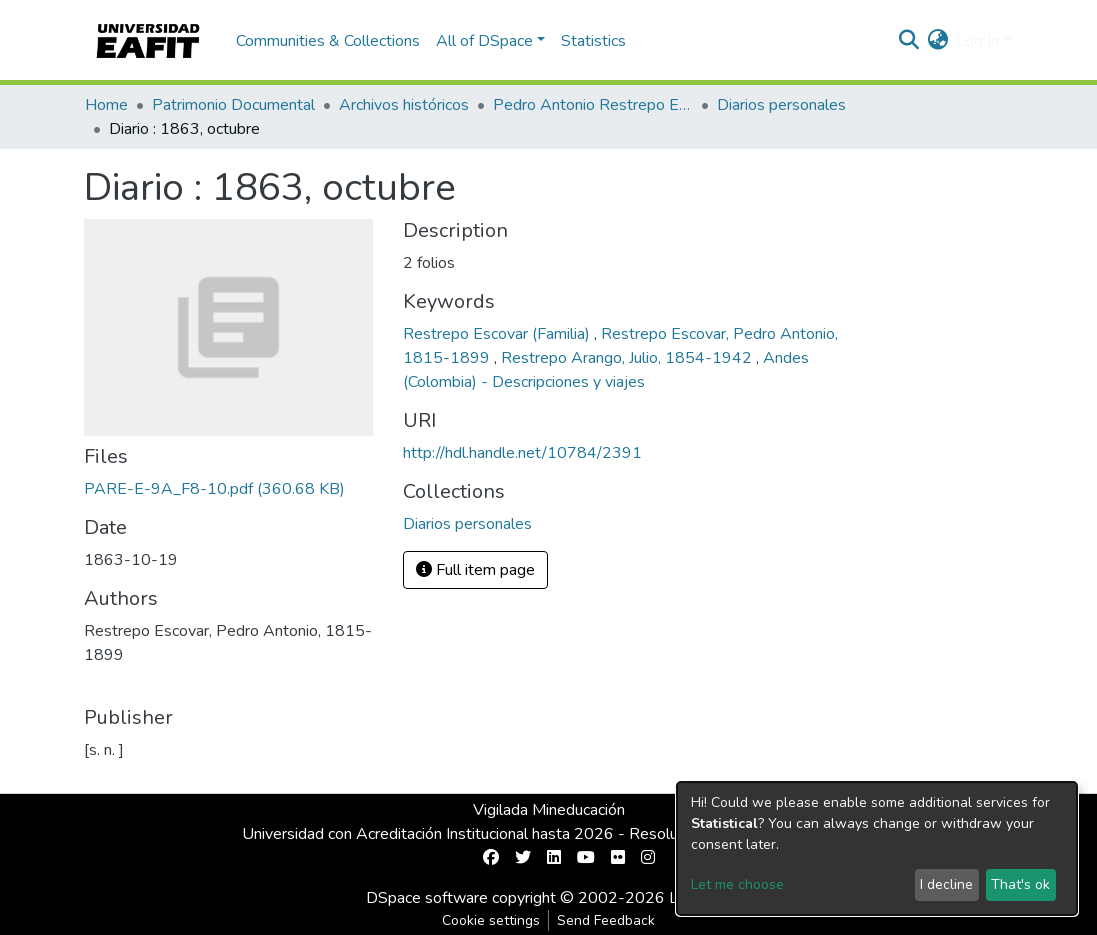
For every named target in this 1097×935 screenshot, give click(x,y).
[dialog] (877, 848)
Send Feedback (606, 920)
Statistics (593, 41)
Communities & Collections (328, 41)
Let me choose (737, 884)
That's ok (1020, 884)
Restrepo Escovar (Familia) (498, 334)
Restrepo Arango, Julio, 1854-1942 (628, 358)
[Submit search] (908, 41)
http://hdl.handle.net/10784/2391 (522, 453)
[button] (937, 41)
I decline (946, 884)
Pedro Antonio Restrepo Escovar (593, 105)
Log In (977, 41)
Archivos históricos (404, 105)
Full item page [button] (475, 570)
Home (106, 105)
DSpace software (427, 898)
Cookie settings (491, 920)
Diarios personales (781, 105)
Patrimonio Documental (233, 105)
